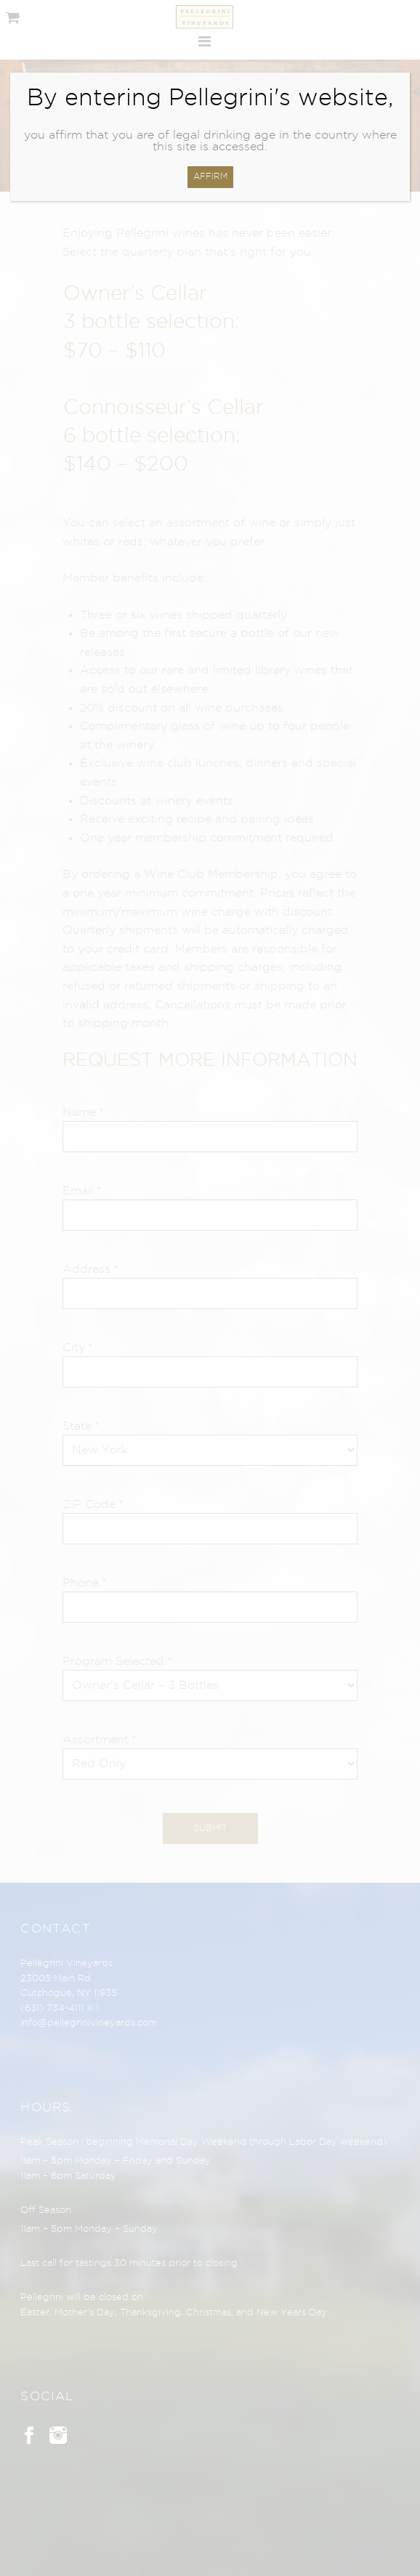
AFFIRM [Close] (210, 177)
